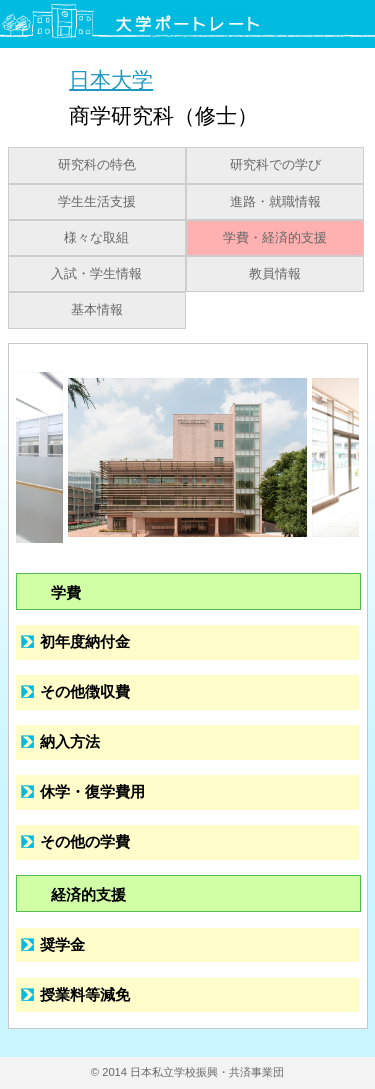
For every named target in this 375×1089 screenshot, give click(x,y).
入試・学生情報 (96, 274)
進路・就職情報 (275, 202)
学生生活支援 (97, 202)
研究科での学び (275, 165)
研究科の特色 (97, 165)
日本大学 (111, 79)
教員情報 (275, 274)
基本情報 (97, 310)
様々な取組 (96, 238)
